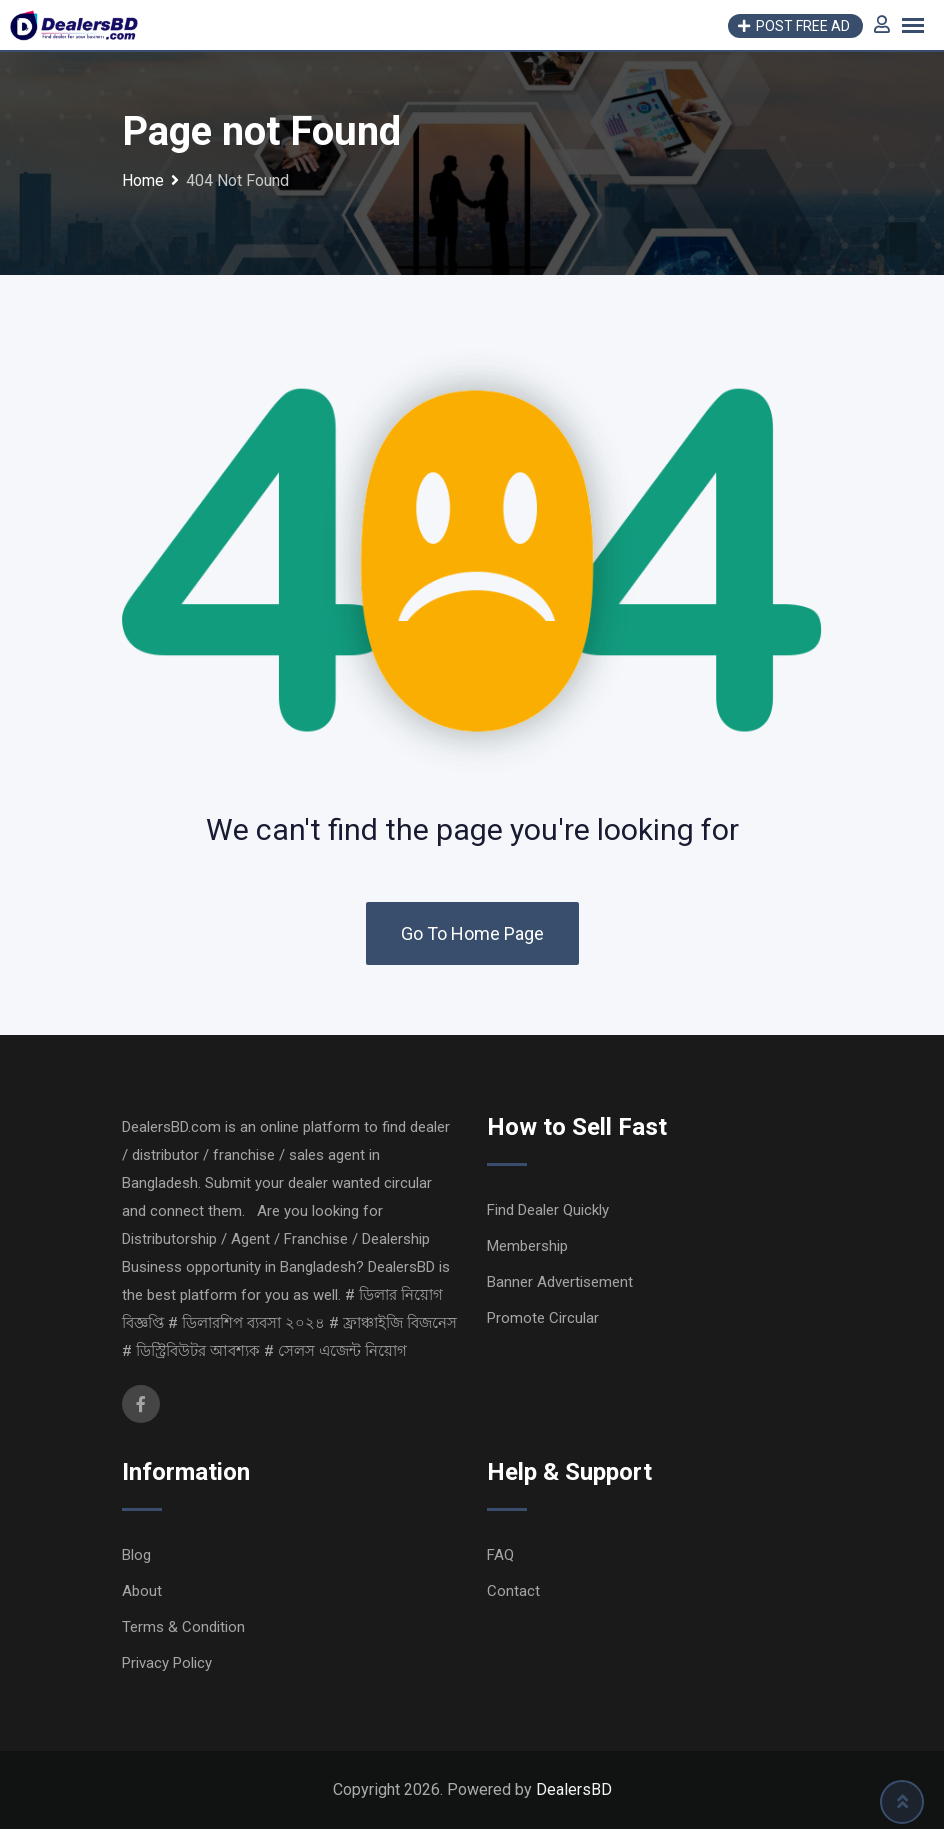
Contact (513, 1591)
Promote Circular (543, 1318)
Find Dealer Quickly (548, 1210)
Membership (527, 1246)
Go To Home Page (472, 933)
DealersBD (574, 1789)
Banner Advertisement (560, 1282)
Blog (136, 1555)
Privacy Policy (167, 1663)
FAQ (500, 1555)
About (142, 1591)
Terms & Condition (183, 1627)
